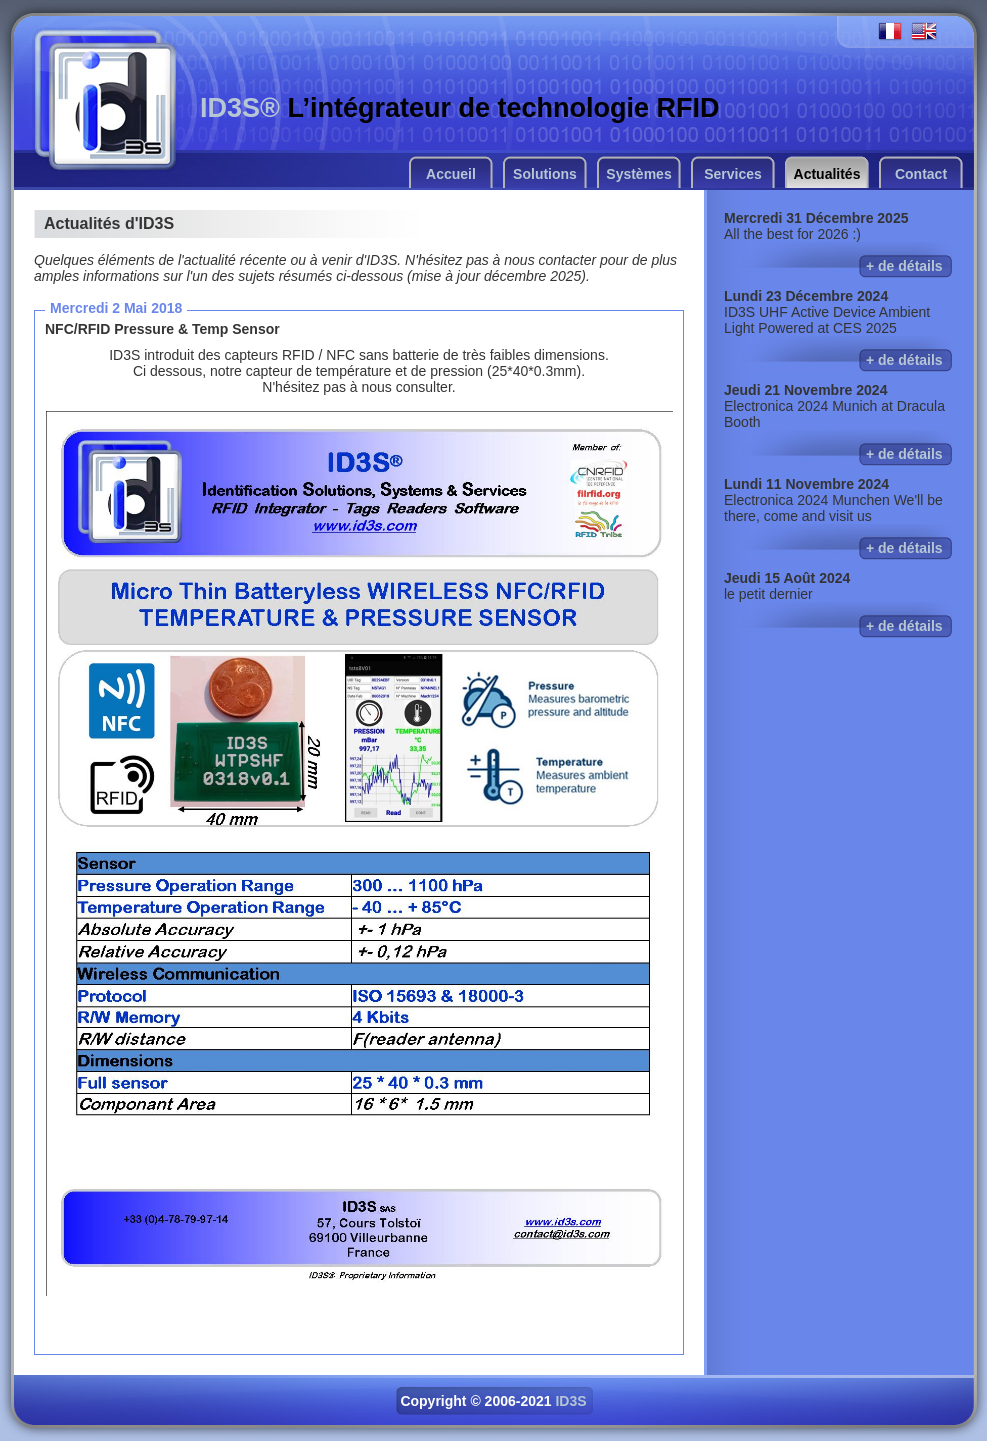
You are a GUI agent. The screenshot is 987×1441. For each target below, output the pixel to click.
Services (733, 174)
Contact (921, 174)
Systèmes (638, 174)
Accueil (451, 174)
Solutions (545, 174)
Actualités (827, 174)
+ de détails (904, 266)
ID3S (570, 1401)
